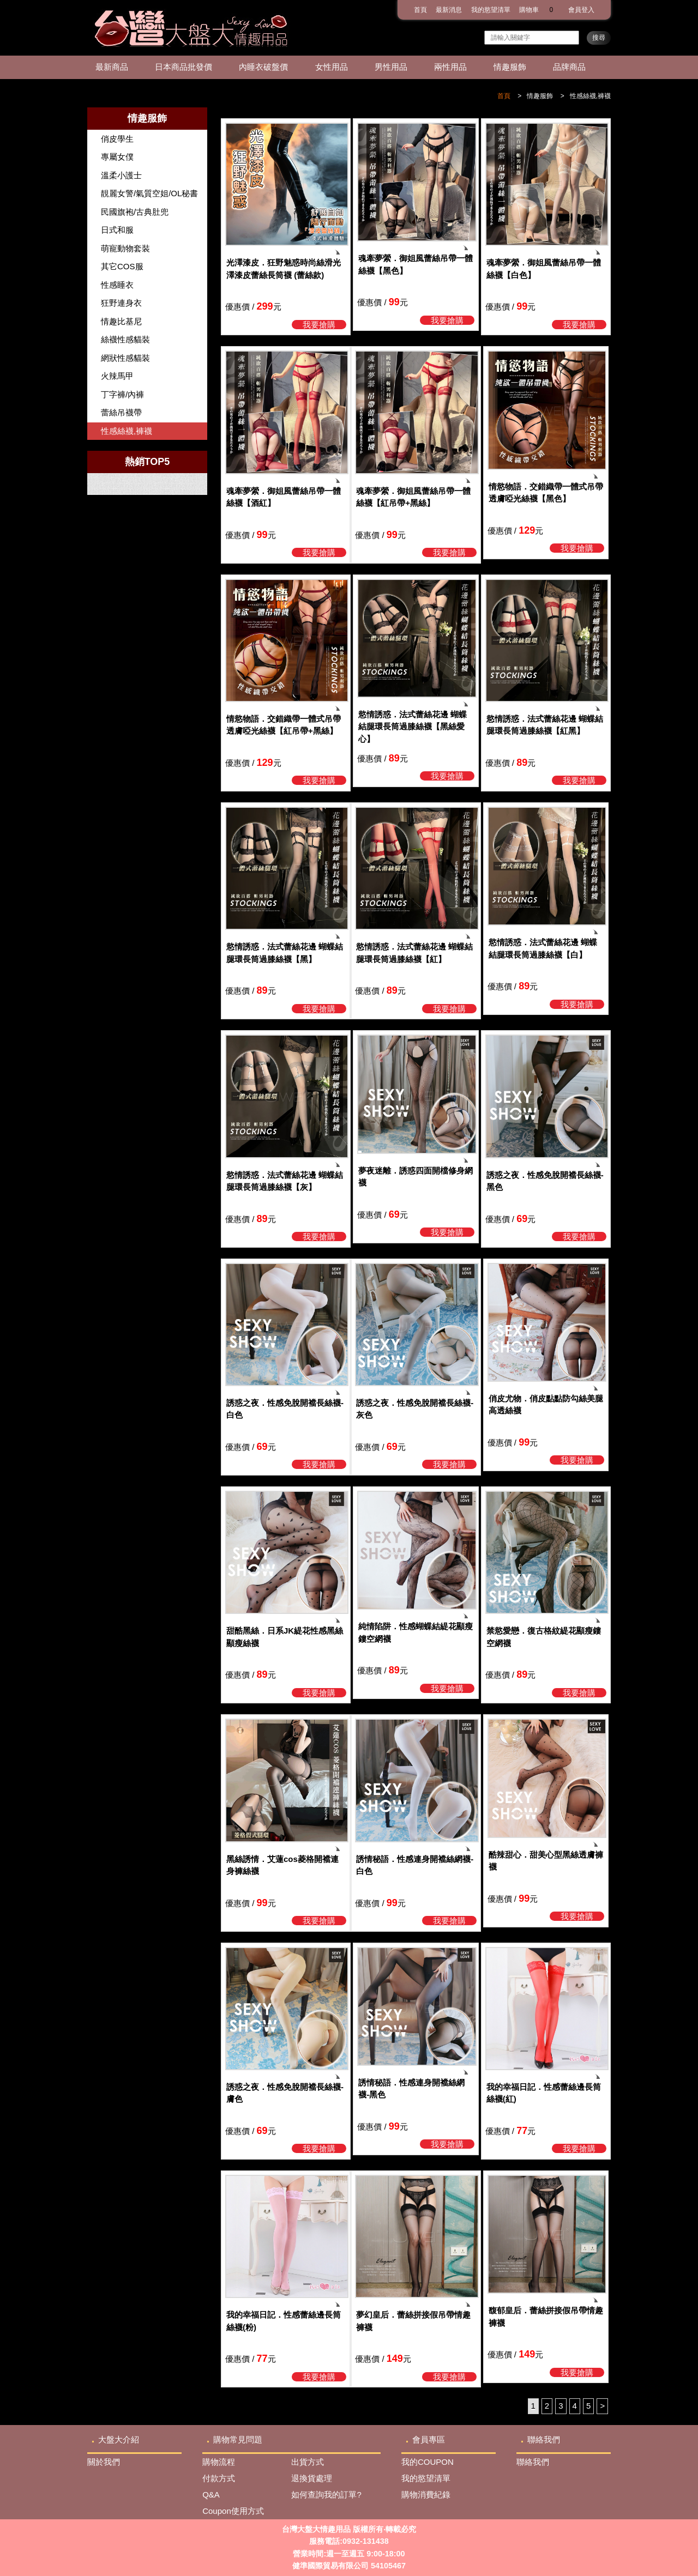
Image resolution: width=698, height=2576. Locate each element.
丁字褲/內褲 (122, 394)
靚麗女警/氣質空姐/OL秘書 (149, 193)
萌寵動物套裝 (125, 248)
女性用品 (331, 66)
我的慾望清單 (490, 10)
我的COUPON (427, 2461)
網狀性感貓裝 (125, 357)
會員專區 (428, 2439)
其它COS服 (122, 266)
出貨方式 (307, 2461)
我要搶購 (319, 324)
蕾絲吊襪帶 (121, 412)
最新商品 (111, 66)
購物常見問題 (237, 2439)
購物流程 (218, 2461)
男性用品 (391, 66)
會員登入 (581, 10)
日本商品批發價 (183, 66)
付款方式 (218, 2478)
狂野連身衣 (121, 302)
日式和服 (117, 229)
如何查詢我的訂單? (326, 2494)
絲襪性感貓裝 (125, 339)
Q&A (211, 2494)
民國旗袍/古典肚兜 (135, 211)
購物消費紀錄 (425, 2494)
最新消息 (449, 10)
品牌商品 (569, 66)
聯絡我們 (543, 2439)
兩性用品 (450, 66)
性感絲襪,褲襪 (590, 96)
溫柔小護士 (121, 175)
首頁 (420, 10)
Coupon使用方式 (233, 2510)
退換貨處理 (311, 2478)
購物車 (539, 10)
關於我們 (103, 2461)
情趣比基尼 (121, 321)
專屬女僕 (117, 156)
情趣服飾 (510, 66)
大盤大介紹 (118, 2439)
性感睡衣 (117, 284)
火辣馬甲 (117, 375)
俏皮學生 (117, 138)
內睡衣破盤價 (263, 66)
